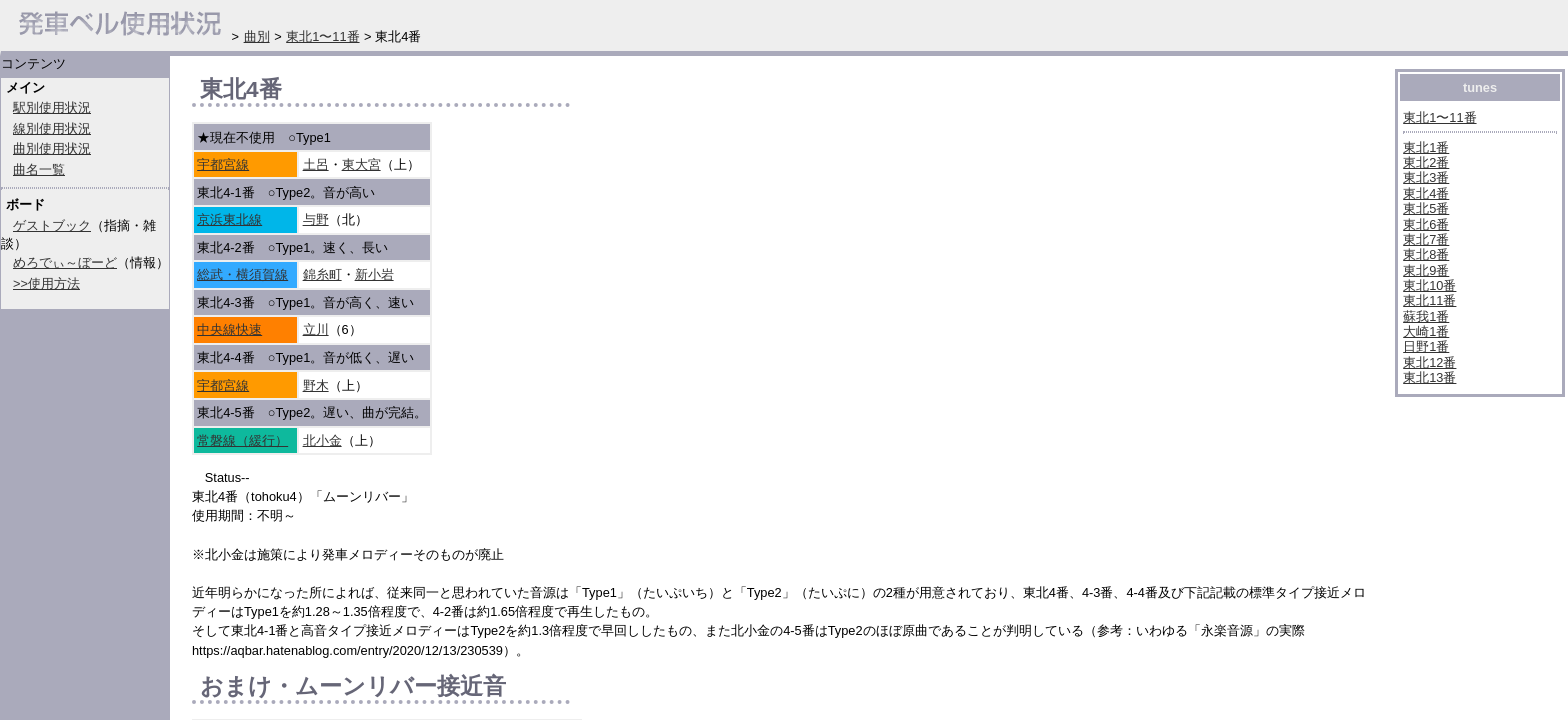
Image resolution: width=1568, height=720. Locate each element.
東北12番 (1429, 362)
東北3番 (1426, 177)
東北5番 (1426, 208)
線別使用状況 (52, 128)
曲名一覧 (39, 169)
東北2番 (1426, 162)
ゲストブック (52, 225)
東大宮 (361, 164)
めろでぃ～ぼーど (65, 262)
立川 (316, 329)
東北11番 (1429, 300)
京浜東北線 (229, 219)
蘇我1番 (1426, 316)
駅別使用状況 (52, 107)
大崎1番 (1426, 331)
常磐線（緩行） (242, 440)
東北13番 (1429, 377)
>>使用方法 (46, 283)
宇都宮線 (223, 164)
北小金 (322, 440)
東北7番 (1426, 239)
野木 (316, 385)
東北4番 (1426, 193)
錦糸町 (322, 274)
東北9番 (1426, 270)
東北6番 (1426, 224)
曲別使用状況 (52, 148)
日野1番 (1426, 346)
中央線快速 (229, 329)
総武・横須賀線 (242, 274)
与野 (316, 219)
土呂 (316, 164)
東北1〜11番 (1439, 117)
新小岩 (374, 274)
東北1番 (1426, 147)
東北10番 (1429, 285)
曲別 (257, 36)
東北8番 (1426, 254)
